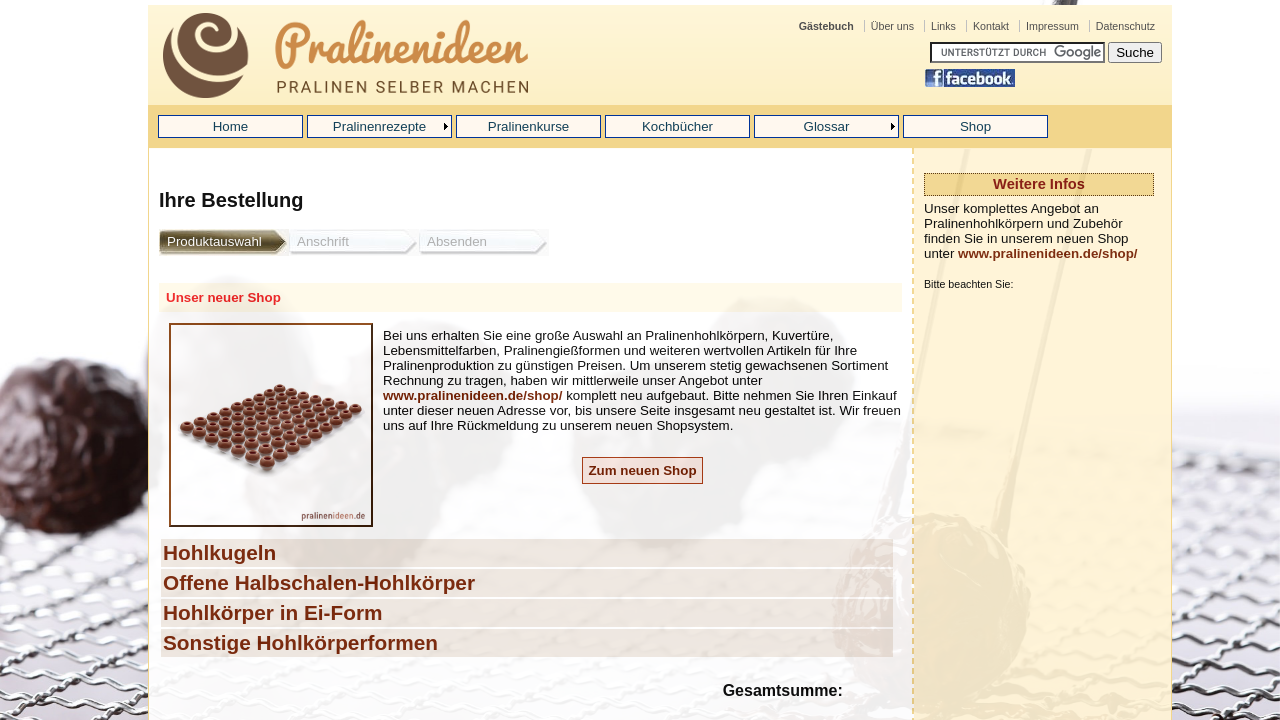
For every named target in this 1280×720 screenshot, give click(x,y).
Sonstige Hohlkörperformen (300, 642)
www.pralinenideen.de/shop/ (1047, 253)
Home (231, 126)
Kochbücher (677, 126)
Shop (975, 126)
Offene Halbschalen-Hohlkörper (319, 582)
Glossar (827, 126)
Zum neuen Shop (642, 470)
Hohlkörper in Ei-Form (273, 612)
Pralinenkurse (529, 126)
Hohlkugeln (219, 552)
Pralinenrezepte (379, 126)
